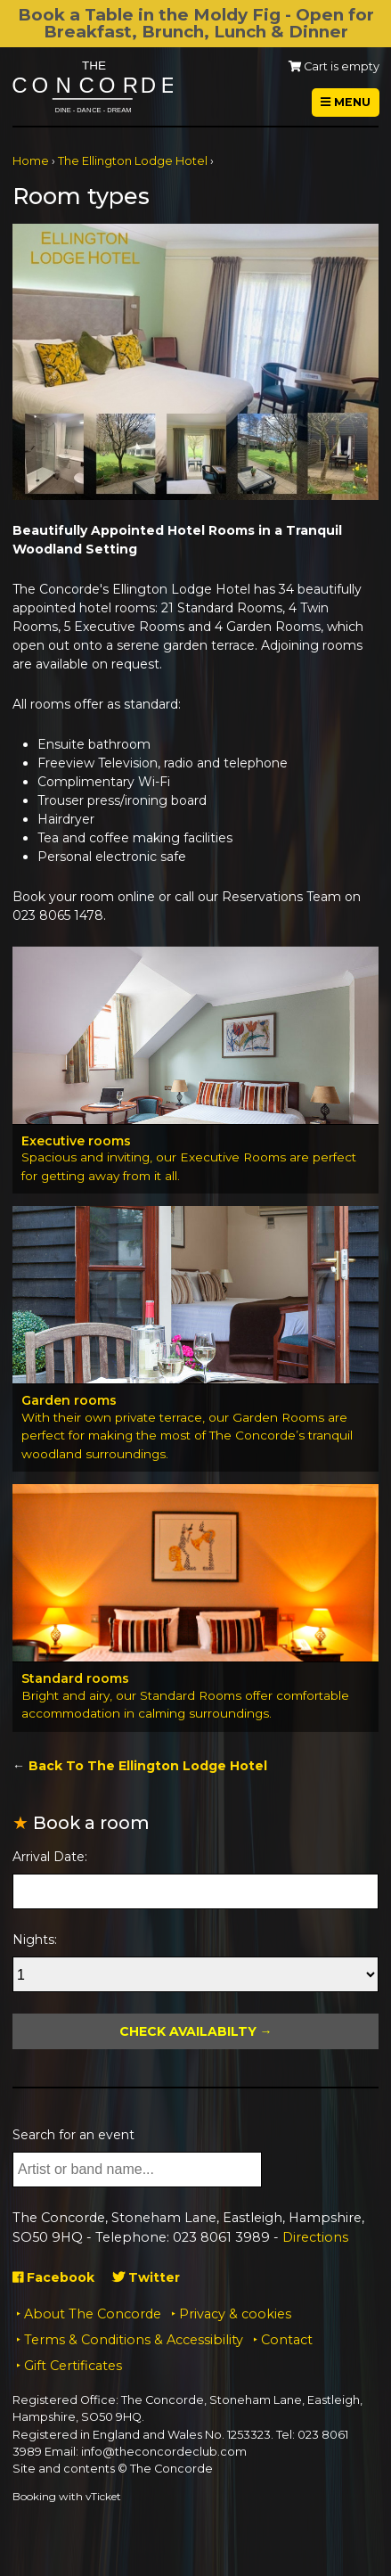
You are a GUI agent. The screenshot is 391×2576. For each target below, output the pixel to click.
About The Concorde (92, 2314)
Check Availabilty (188, 2031)
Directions (315, 2237)
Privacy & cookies (235, 2314)
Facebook (53, 2277)
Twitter (146, 2277)
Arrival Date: (49, 1857)
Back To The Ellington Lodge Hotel (148, 1766)
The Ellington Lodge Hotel (133, 161)
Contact (287, 2340)
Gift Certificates (73, 2366)
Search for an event (73, 2135)
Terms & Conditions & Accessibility (133, 2340)
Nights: (34, 1940)
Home (30, 161)
